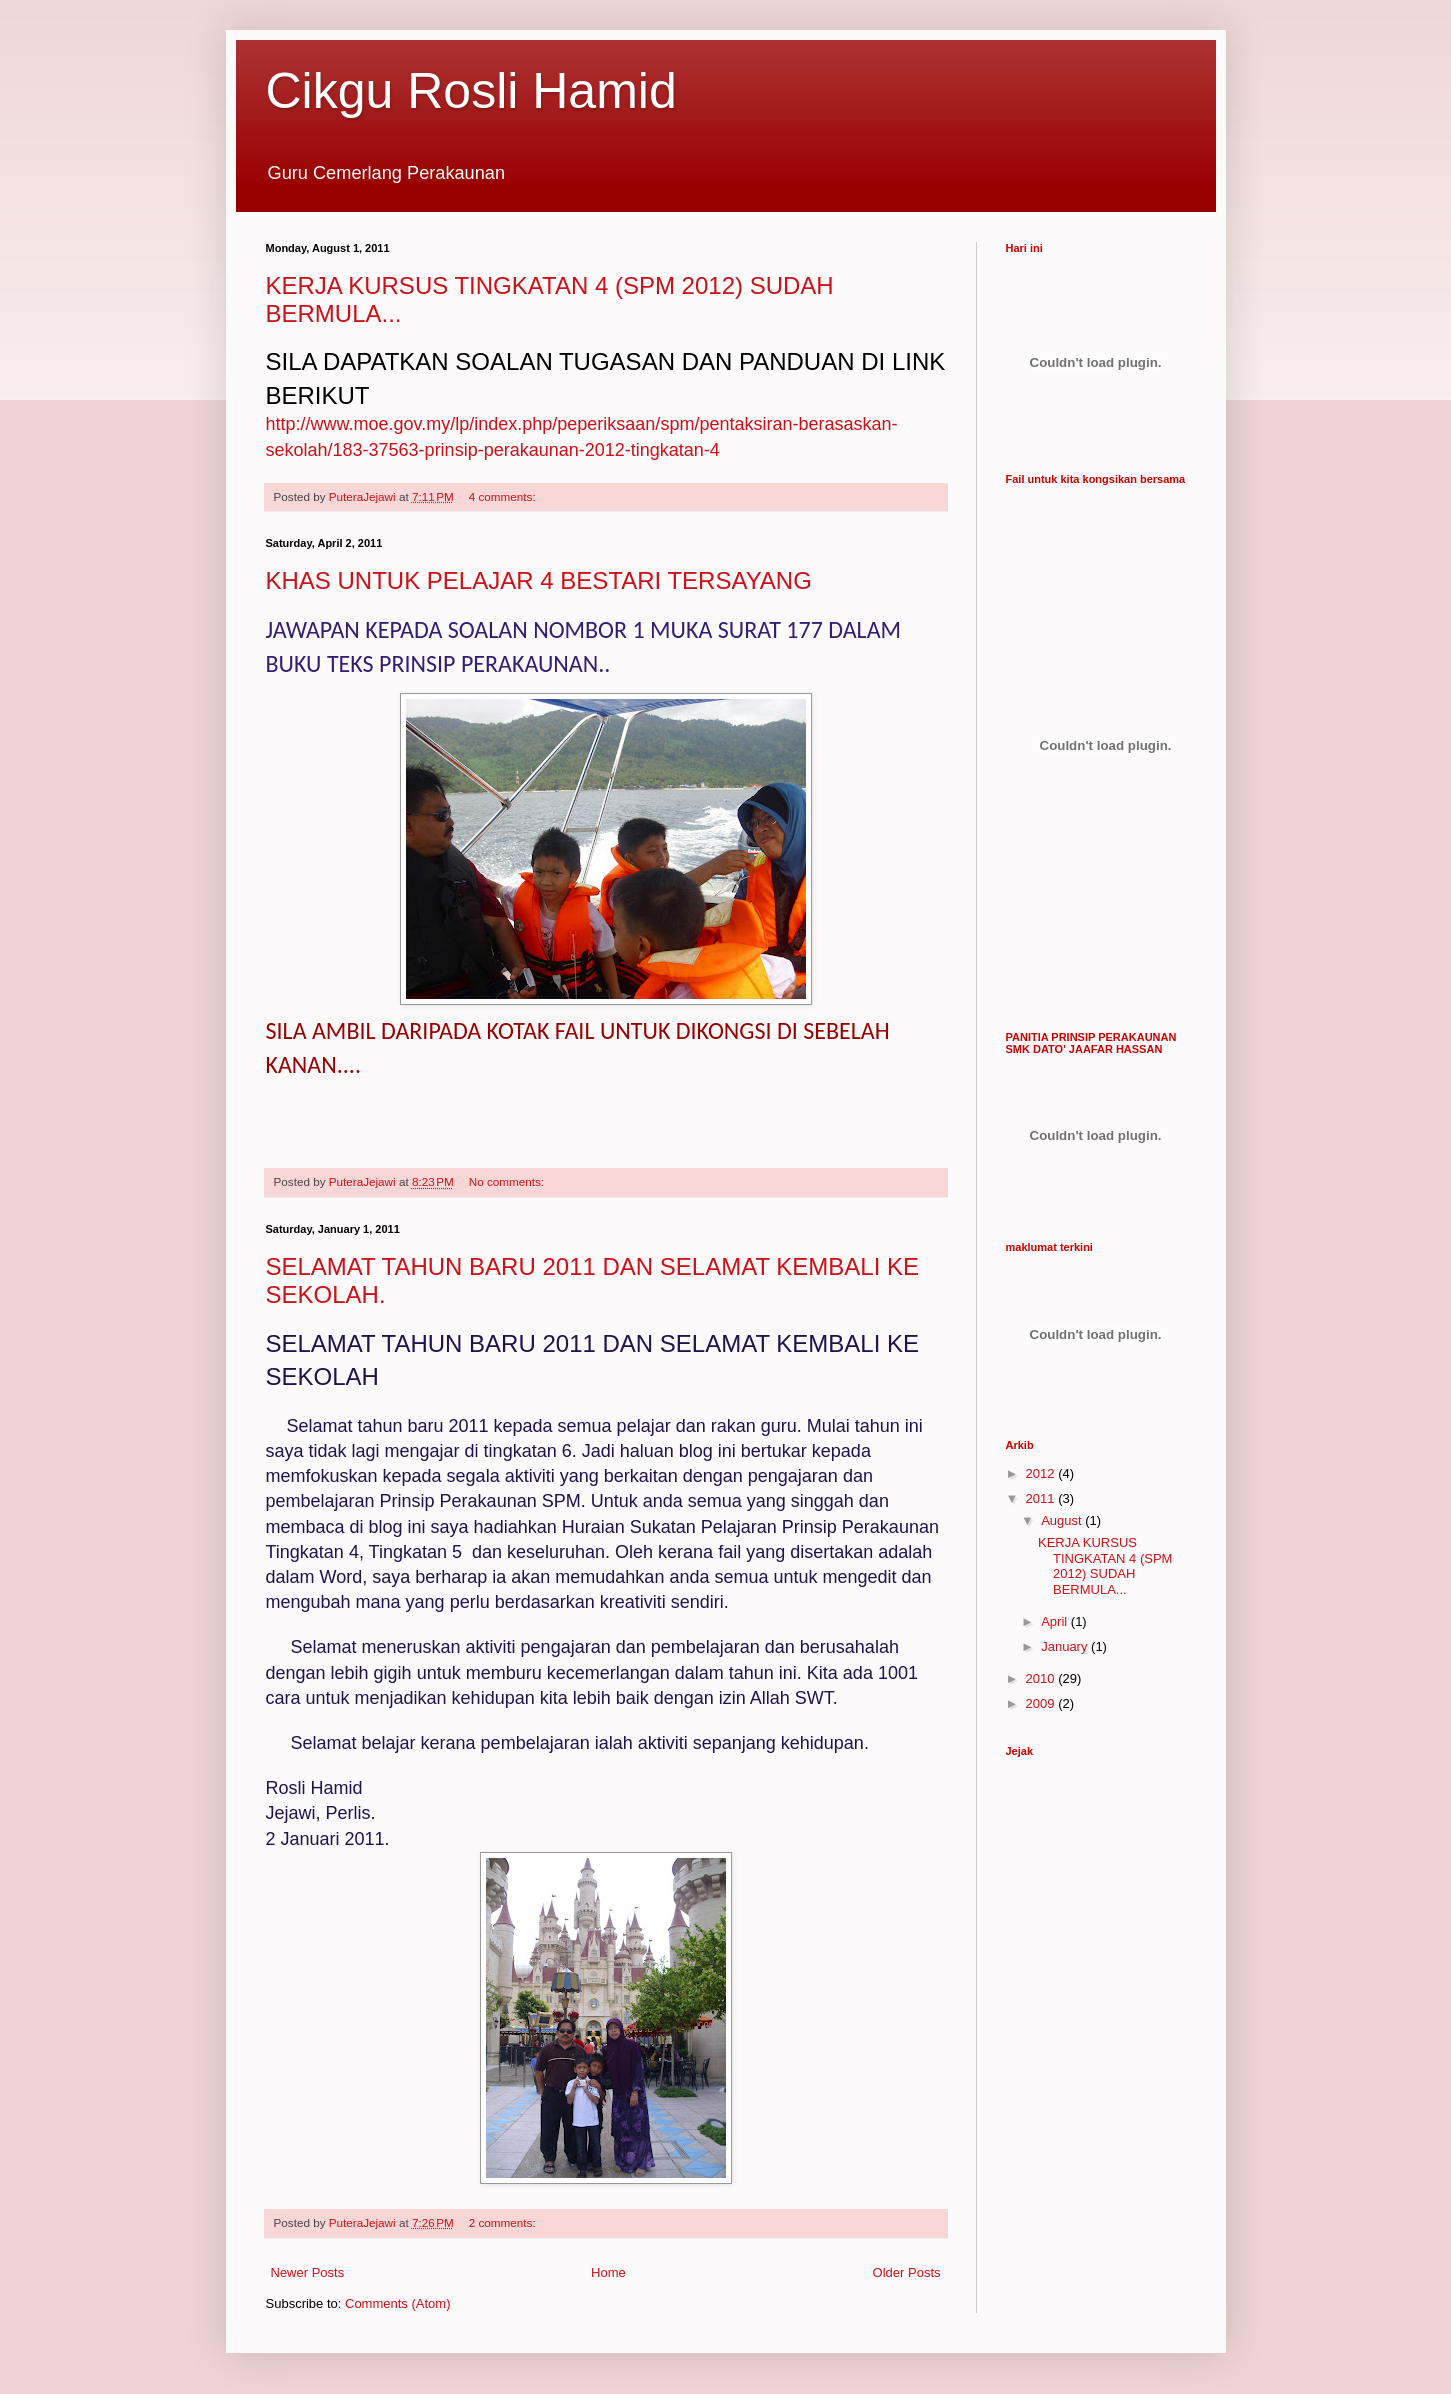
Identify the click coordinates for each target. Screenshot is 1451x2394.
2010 (1042, 1678)
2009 (1042, 1703)
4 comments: (504, 496)
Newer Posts (308, 2272)
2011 (1042, 1498)
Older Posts (907, 2272)
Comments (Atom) (397, 2303)
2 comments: (504, 2222)
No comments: (508, 1181)
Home (608, 2272)
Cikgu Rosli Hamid (471, 91)
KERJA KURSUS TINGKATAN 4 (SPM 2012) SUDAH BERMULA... (1105, 1566)
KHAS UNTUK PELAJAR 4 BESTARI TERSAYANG (539, 580)
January (1066, 1646)
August (1063, 1520)
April (1056, 1621)
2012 (1042, 1473)
